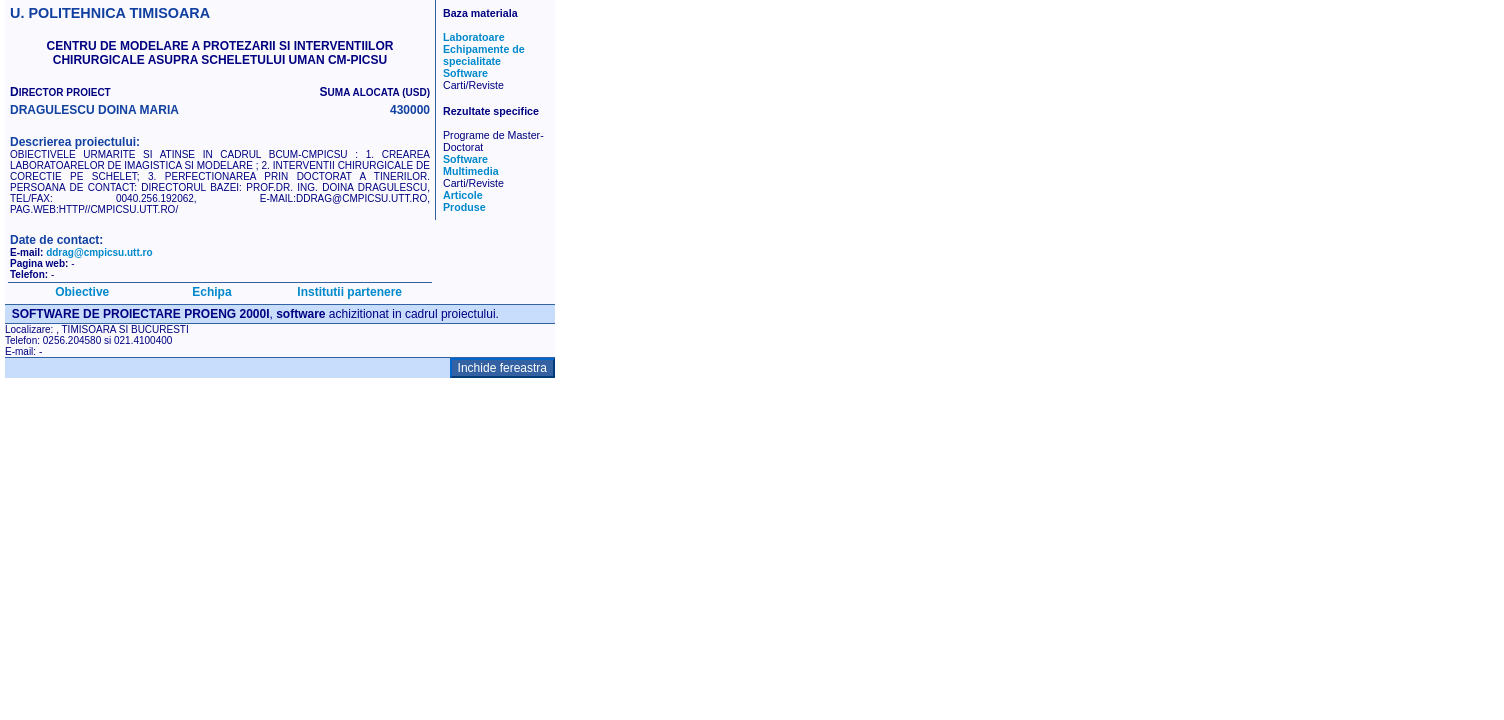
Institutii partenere (349, 292)
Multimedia (471, 171)
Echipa (211, 292)
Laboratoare (474, 37)
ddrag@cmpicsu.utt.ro (99, 252)
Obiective (82, 292)
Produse (464, 207)
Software (465, 73)
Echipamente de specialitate (484, 55)
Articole (463, 195)
